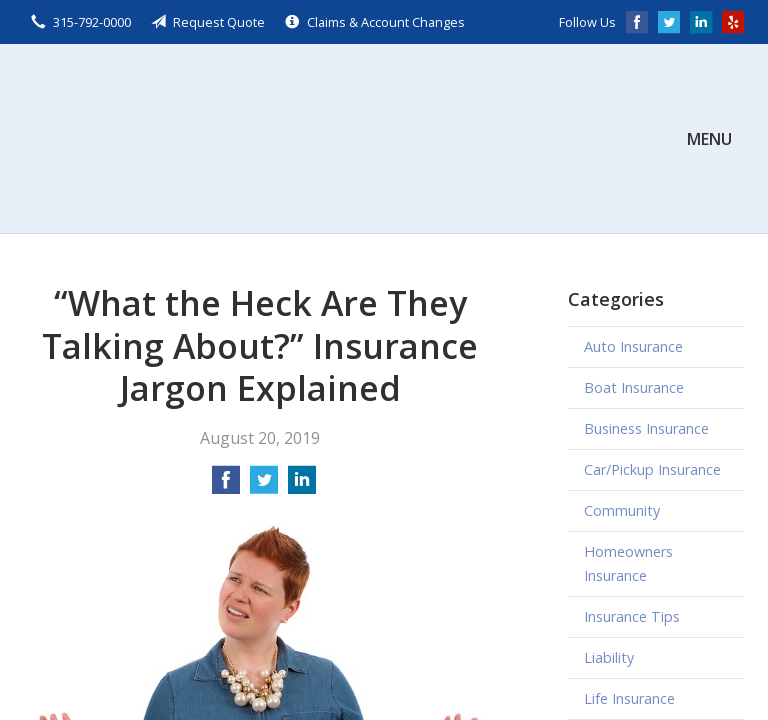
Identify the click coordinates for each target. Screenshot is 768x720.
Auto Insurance (633, 346)
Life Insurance (629, 698)
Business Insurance (646, 428)
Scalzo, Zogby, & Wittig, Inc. (174, 138)
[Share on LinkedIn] (302, 486)
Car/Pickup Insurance (652, 469)
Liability (609, 657)
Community (622, 510)
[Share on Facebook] (226, 486)
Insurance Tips (632, 616)
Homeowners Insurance (628, 563)
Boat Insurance (634, 387)
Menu (709, 139)
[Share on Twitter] (264, 486)
